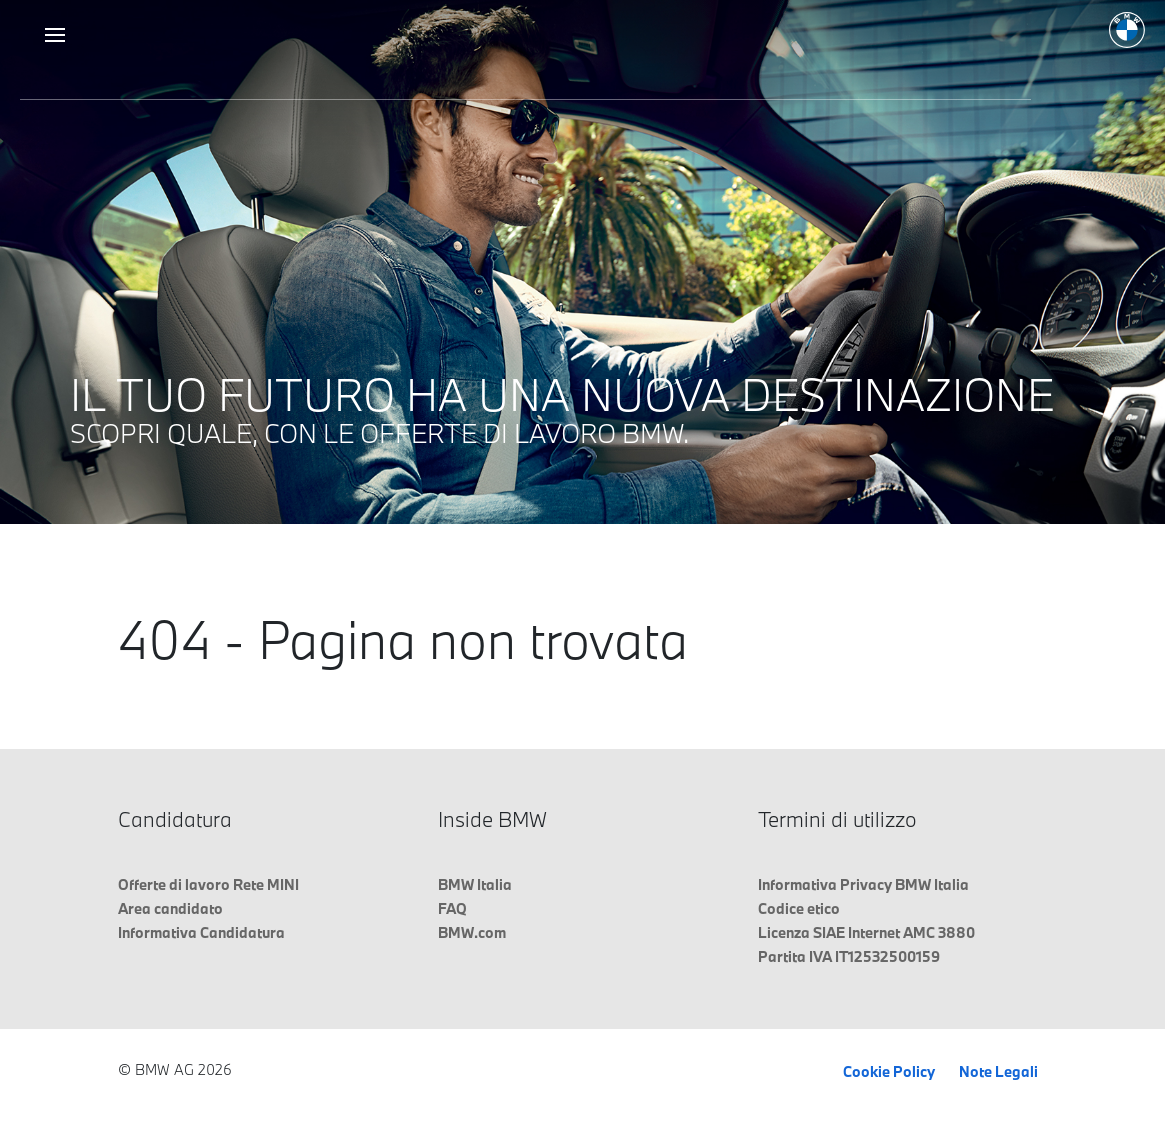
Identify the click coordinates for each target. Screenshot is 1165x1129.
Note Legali (998, 1071)
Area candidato (170, 908)
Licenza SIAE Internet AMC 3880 (866, 932)
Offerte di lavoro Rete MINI (208, 884)
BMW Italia (475, 884)
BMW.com (472, 932)
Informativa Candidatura (201, 932)
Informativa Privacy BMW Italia (863, 884)
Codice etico (799, 908)
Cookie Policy (889, 1071)
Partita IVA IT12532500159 (849, 956)
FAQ (452, 908)
